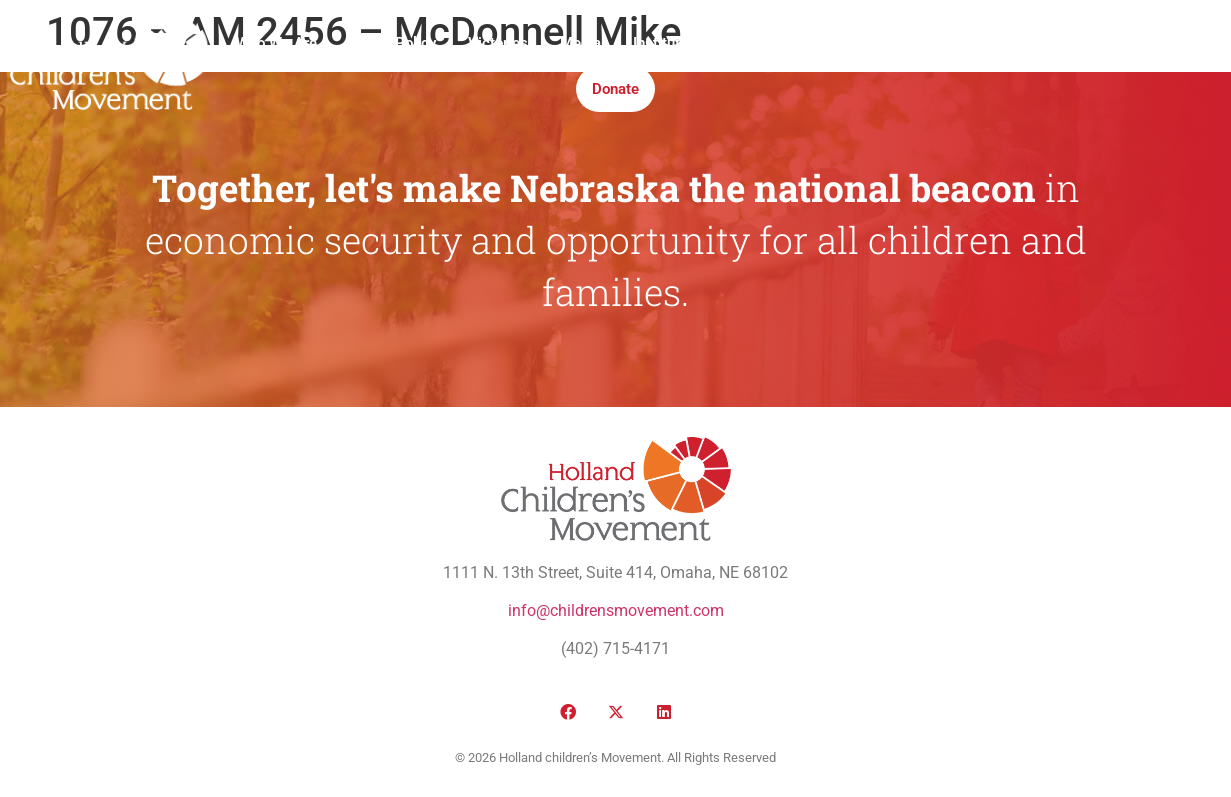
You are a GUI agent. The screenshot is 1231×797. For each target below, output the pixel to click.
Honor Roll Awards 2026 (913, 43)
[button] (1037, 66)
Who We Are (276, 43)
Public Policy (392, 43)
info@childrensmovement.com (616, 610)
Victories (498, 43)
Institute (660, 43)
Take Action (759, 43)
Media (580, 43)
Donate (615, 89)
